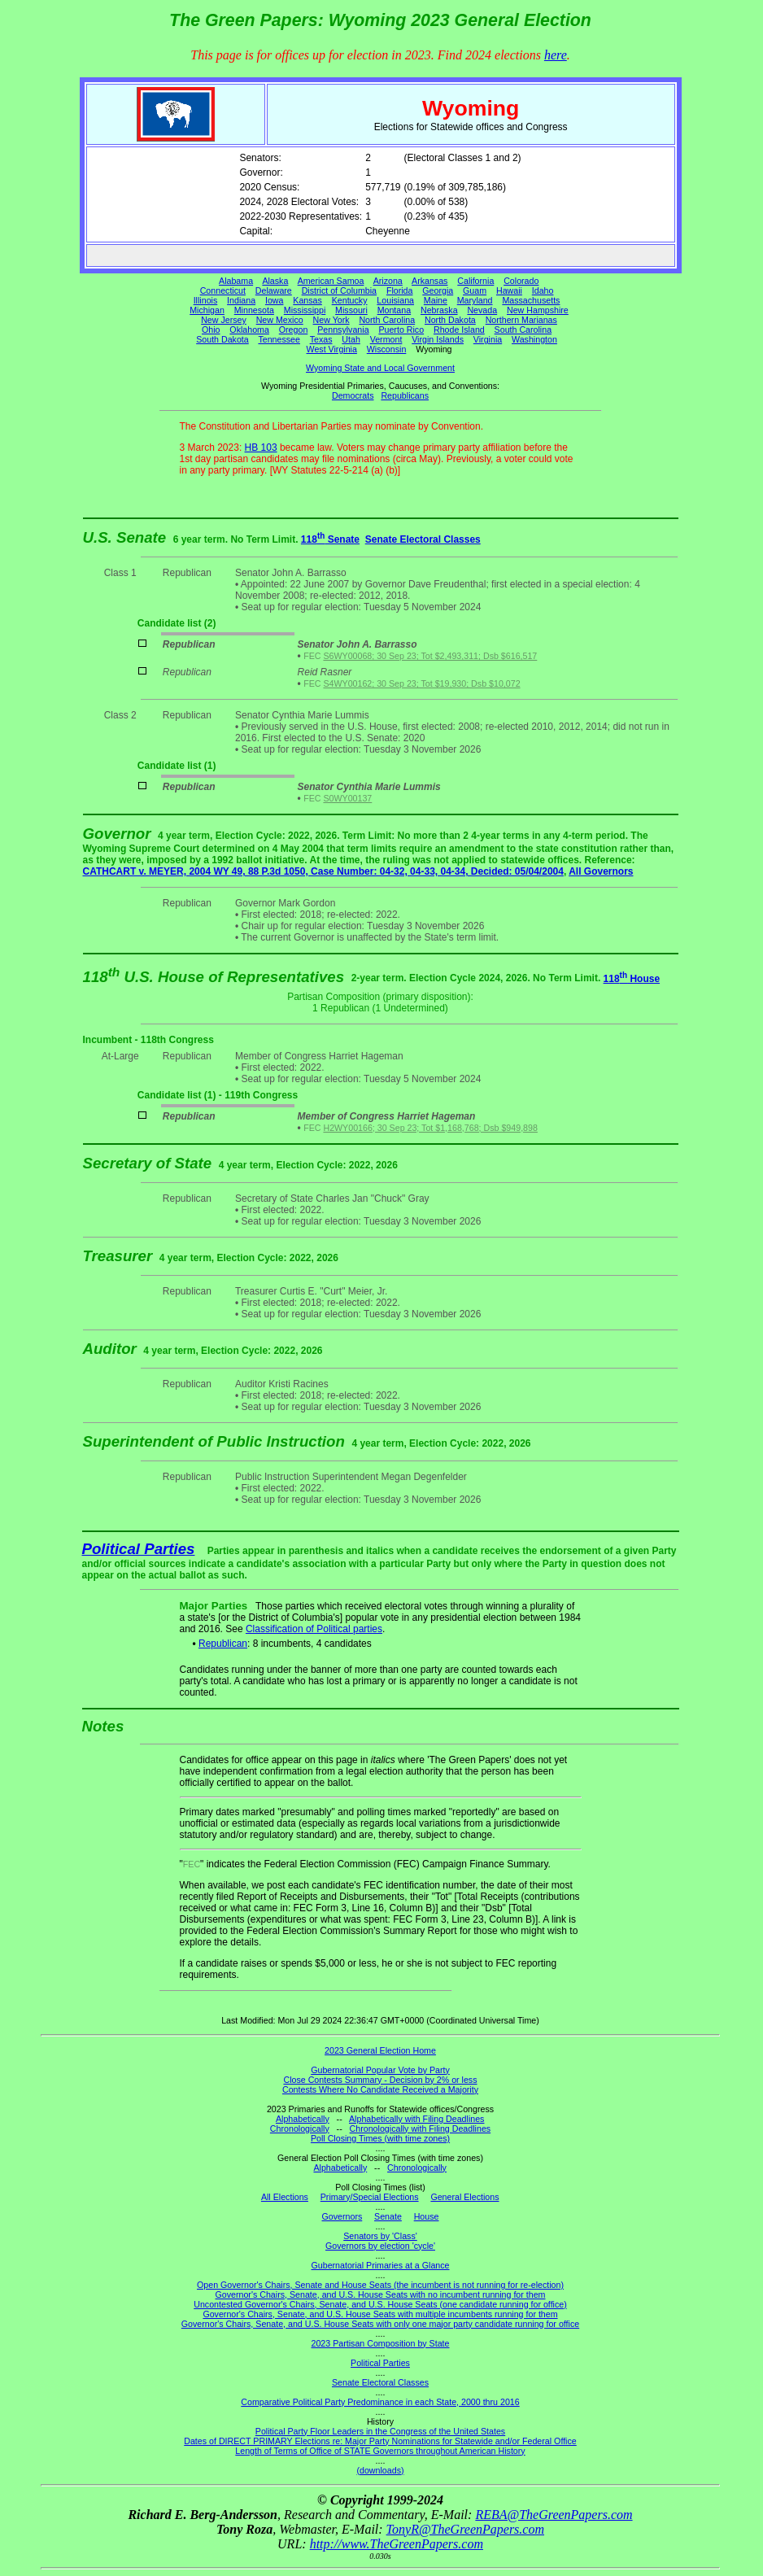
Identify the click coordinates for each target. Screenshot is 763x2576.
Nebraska (439, 310)
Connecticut (223, 290)
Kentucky (350, 300)
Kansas (307, 300)
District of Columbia (339, 290)
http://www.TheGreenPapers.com (396, 2544)
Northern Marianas (521, 320)
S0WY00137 (347, 798)
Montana (394, 310)
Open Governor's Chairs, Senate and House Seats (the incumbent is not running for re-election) (380, 2285)
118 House (632, 979)
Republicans (405, 395)
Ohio (211, 329)
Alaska (275, 281)
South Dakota (222, 339)
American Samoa (331, 281)
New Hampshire (538, 310)
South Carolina (523, 329)
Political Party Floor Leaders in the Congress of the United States (380, 2431)
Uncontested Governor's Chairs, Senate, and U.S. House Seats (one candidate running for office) (380, 2304)
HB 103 (261, 447)
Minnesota (254, 310)
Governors (342, 2216)
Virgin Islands (438, 339)
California (475, 281)
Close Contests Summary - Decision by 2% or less (380, 2080)
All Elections (284, 2197)
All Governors (601, 871)
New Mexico (279, 320)
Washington (534, 339)
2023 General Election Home (380, 2050)
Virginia (487, 339)
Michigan (207, 310)
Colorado (521, 281)
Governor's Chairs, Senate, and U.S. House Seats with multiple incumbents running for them (380, 2314)
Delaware (273, 290)
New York (331, 320)
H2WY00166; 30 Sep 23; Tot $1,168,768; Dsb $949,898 (430, 1128)
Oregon (293, 329)
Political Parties (138, 1548)
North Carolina (387, 320)
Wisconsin (387, 349)
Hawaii (509, 290)
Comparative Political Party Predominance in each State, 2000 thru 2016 (380, 2402)
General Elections (464, 2197)
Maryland (475, 300)
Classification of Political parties (314, 1629)
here (555, 55)
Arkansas (429, 281)
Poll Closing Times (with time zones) (380, 2138)
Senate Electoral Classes (423, 539)
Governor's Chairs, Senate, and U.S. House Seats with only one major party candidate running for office (380, 2324)
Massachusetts (531, 300)
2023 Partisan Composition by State (380, 2343)
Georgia (437, 290)
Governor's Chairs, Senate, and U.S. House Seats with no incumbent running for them (381, 2294)
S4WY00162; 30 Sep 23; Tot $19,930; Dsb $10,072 (421, 683)
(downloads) (379, 2470)
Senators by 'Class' (380, 2236)
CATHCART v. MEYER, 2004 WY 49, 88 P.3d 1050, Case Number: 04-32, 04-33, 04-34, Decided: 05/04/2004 (323, 871)
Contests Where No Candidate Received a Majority (380, 2089)
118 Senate (330, 539)
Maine (435, 300)
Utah (351, 339)
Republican (222, 1643)
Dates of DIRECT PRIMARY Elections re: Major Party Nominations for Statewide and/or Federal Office (380, 2441)
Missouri (351, 310)
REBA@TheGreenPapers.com (553, 2514)
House (426, 2216)
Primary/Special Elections (369, 2197)
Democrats (353, 395)
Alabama (236, 281)
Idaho (543, 290)
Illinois (206, 300)
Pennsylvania (342, 329)
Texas (321, 339)
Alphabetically (302, 2119)
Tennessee (279, 339)
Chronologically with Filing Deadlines (420, 2128)
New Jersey (223, 320)
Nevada (482, 310)
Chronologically (299, 2128)
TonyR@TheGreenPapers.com (465, 2529)
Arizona (388, 281)
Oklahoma (249, 329)
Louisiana (395, 300)
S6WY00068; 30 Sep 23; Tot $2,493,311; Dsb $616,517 (430, 656)
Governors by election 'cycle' (380, 2246)
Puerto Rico (401, 329)
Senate (388, 2216)
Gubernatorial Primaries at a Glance (381, 2265)
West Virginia (332, 349)
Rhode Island (459, 329)
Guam (474, 290)
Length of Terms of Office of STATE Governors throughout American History (380, 2451)
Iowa (274, 300)
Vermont (386, 339)
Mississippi (305, 310)
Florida (399, 290)
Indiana (241, 300)
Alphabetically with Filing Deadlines (416, 2119)
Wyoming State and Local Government (380, 368)
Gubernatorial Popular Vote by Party (380, 2070)
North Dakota (450, 320)
